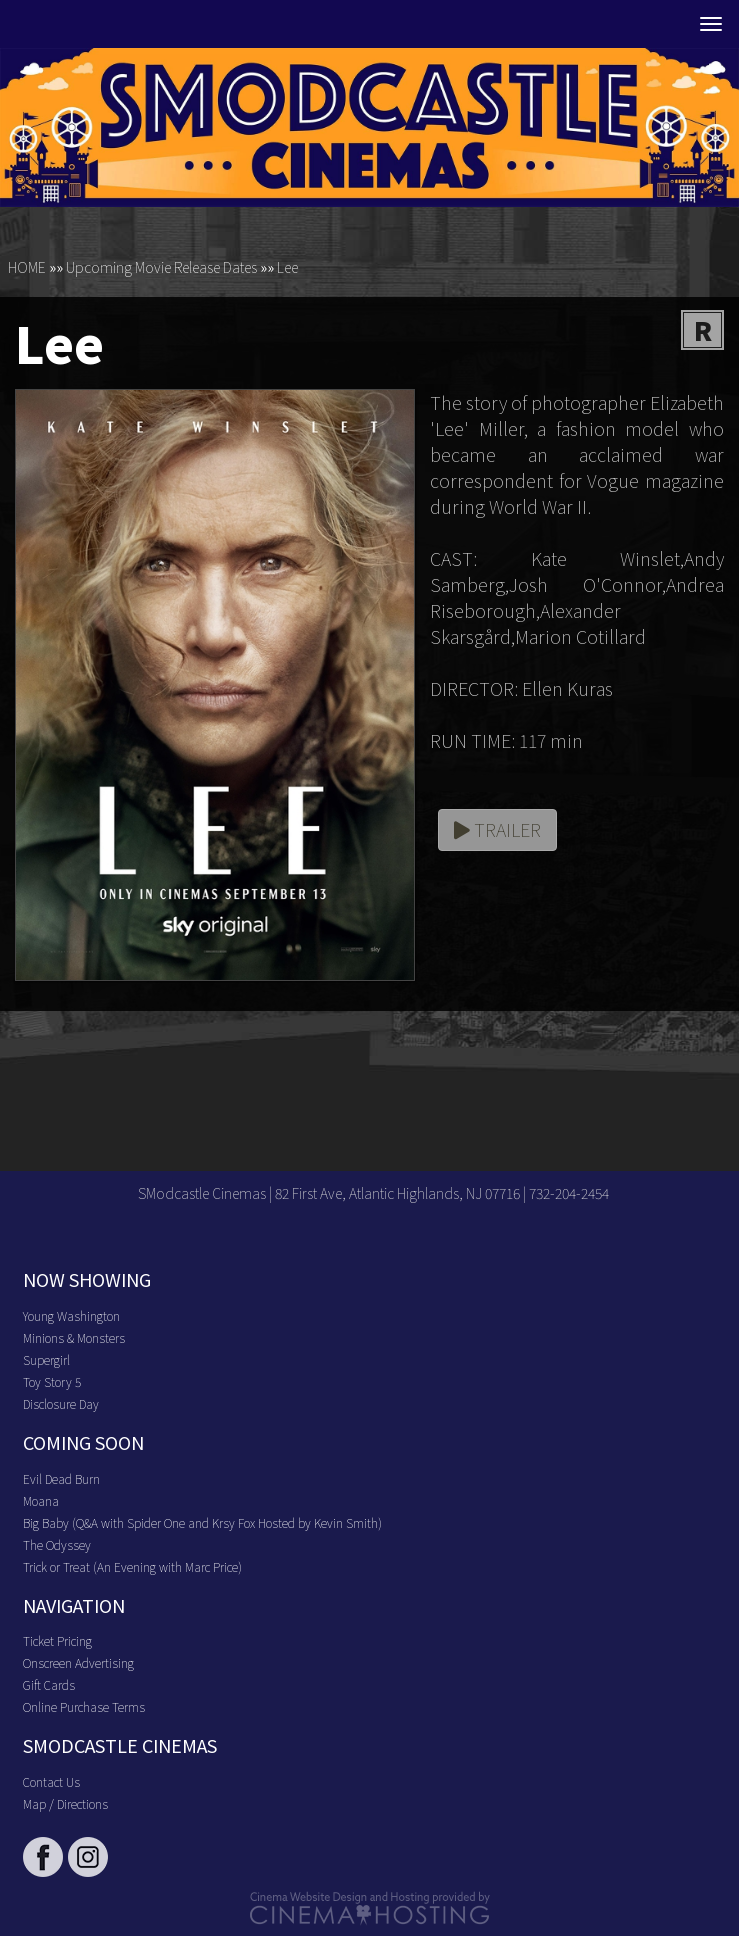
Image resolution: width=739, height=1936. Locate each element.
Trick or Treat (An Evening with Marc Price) (132, 1566)
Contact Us (51, 1781)
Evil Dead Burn (61, 1478)
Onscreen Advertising (78, 1662)
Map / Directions (65, 1803)
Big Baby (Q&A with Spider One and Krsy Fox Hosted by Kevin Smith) (202, 1522)
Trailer (497, 829)
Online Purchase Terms (84, 1706)
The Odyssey (57, 1544)
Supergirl (46, 1359)
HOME (27, 267)
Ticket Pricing (57, 1640)
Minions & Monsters (74, 1337)
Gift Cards (49, 1684)
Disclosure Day (61, 1403)
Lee (287, 267)
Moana (41, 1500)
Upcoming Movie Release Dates (161, 267)
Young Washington (71, 1315)
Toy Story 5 (52, 1381)
